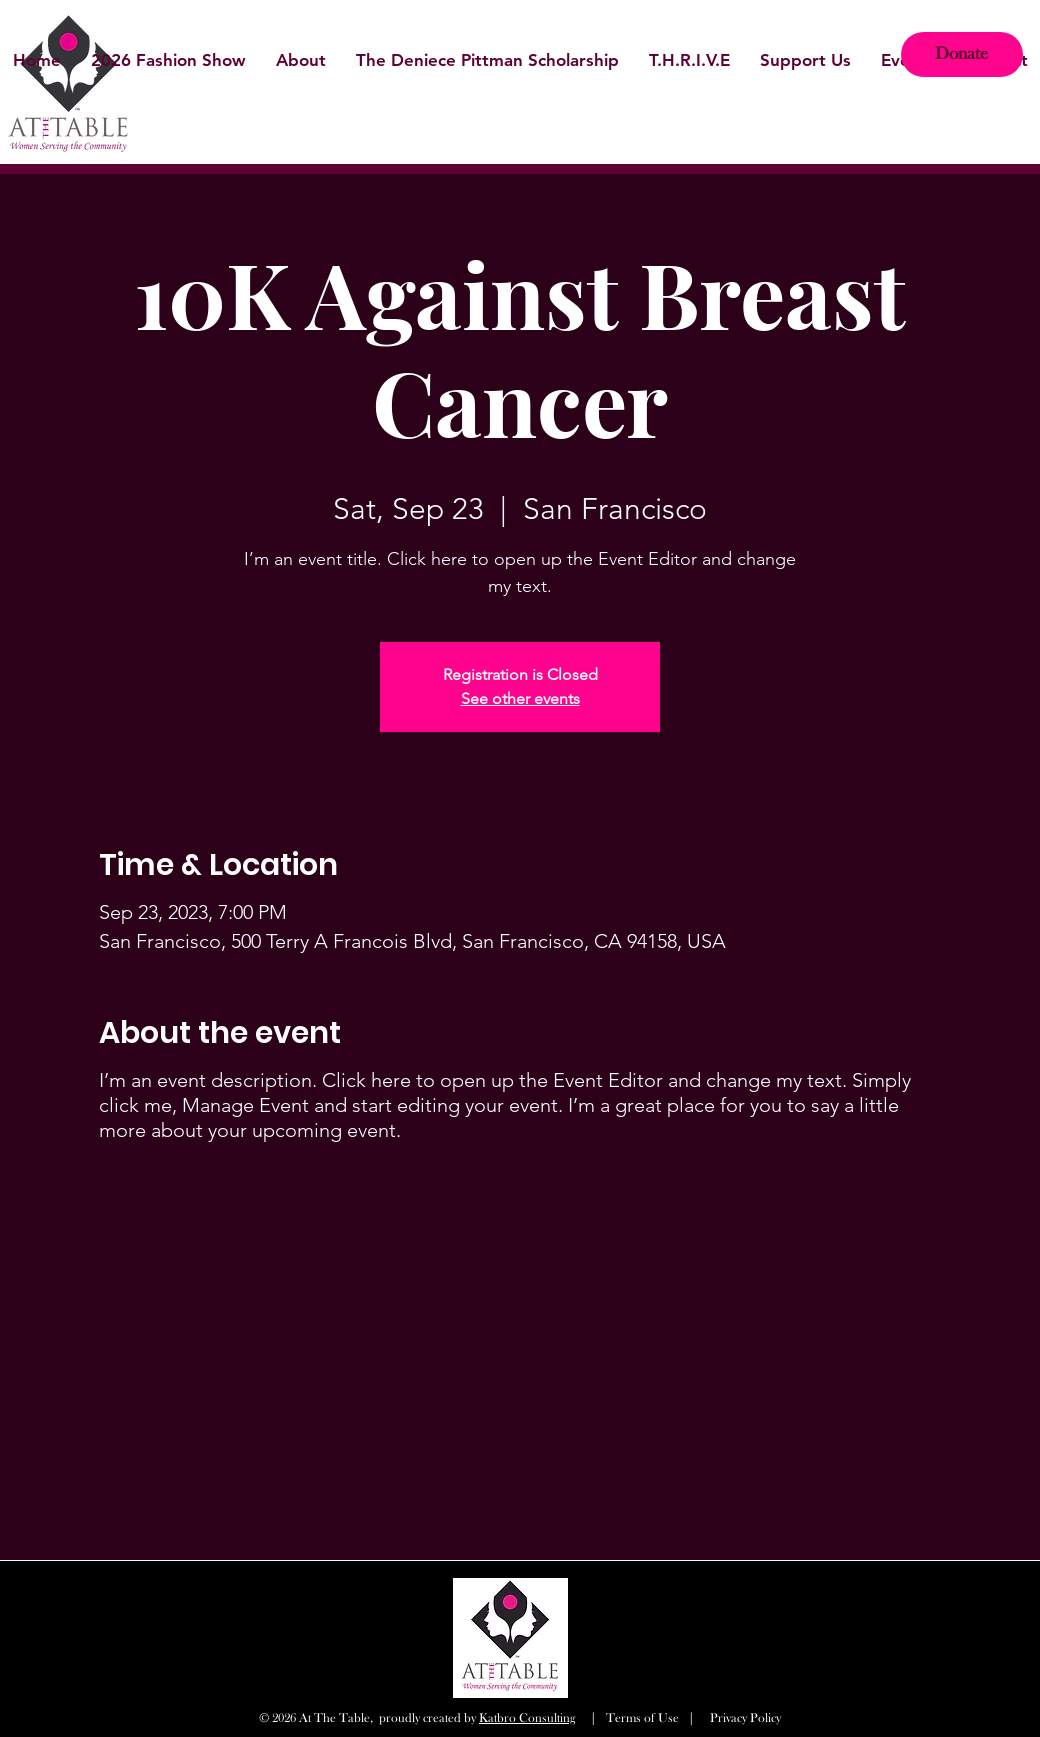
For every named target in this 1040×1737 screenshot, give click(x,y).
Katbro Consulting (527, 1718)
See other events (520, 698)
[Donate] (962, 54)
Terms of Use (642, 1718)
